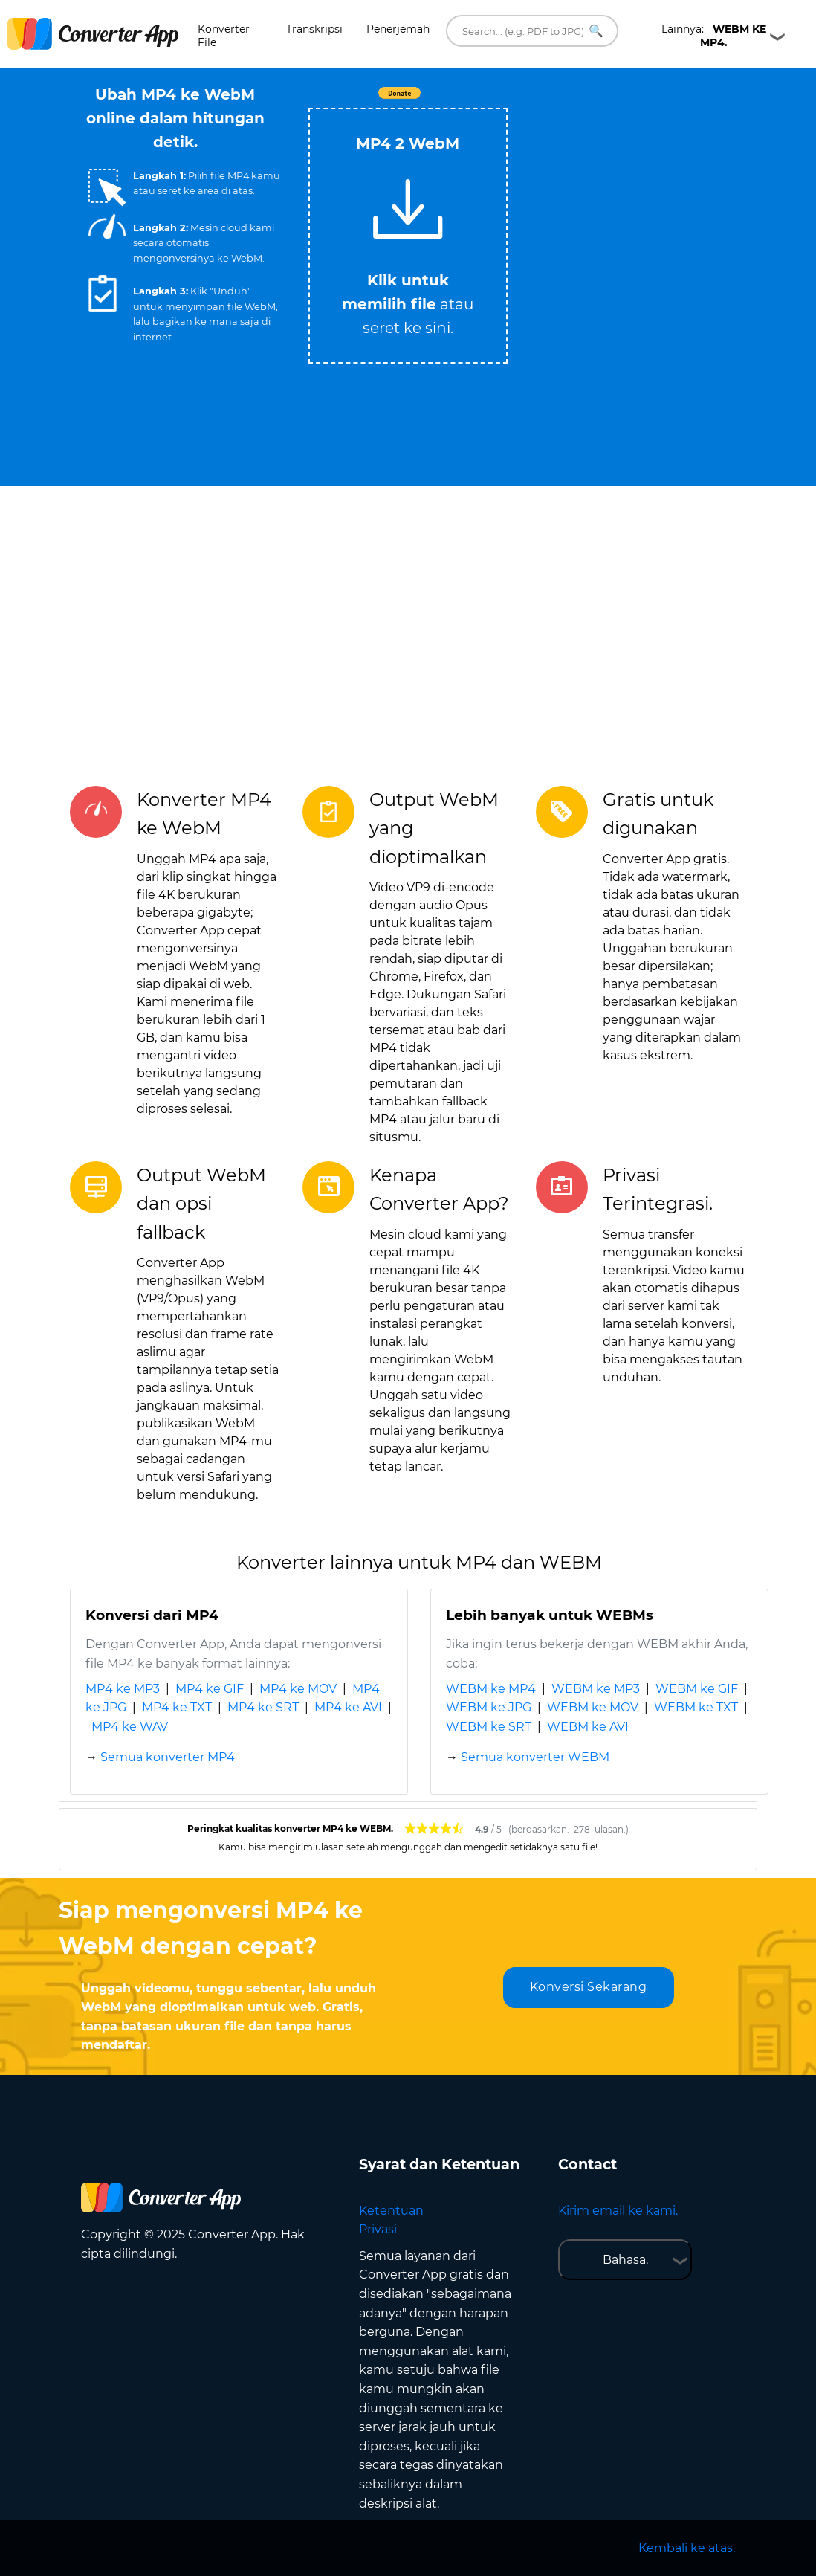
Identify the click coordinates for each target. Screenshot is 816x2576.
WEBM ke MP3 (595, 1689)
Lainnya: (713, 35)
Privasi (378, 2229)
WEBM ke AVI (588, 1727)
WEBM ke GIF (696, 1689)
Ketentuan (391, 2211)
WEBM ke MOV (592, 1707)
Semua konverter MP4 (167, 1757)
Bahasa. (625, 2260)
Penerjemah (398, 29)
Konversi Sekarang (588, 1987)
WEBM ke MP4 (491, 1689)
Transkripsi (314, 29)
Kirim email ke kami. (618, 2211)
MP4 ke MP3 (122, 1689)
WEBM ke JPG (488, 1707)
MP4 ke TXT (177, 1707)
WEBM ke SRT (488, 1727)
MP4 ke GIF (209, 1689)
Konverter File (224, 35)
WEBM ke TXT (696, 1707)
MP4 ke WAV (129, 1727)
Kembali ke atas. (686, 2548)
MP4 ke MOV (298, 1689)
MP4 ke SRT (263, 1707)
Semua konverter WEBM (535, 1757)
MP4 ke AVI (348, 1707)
